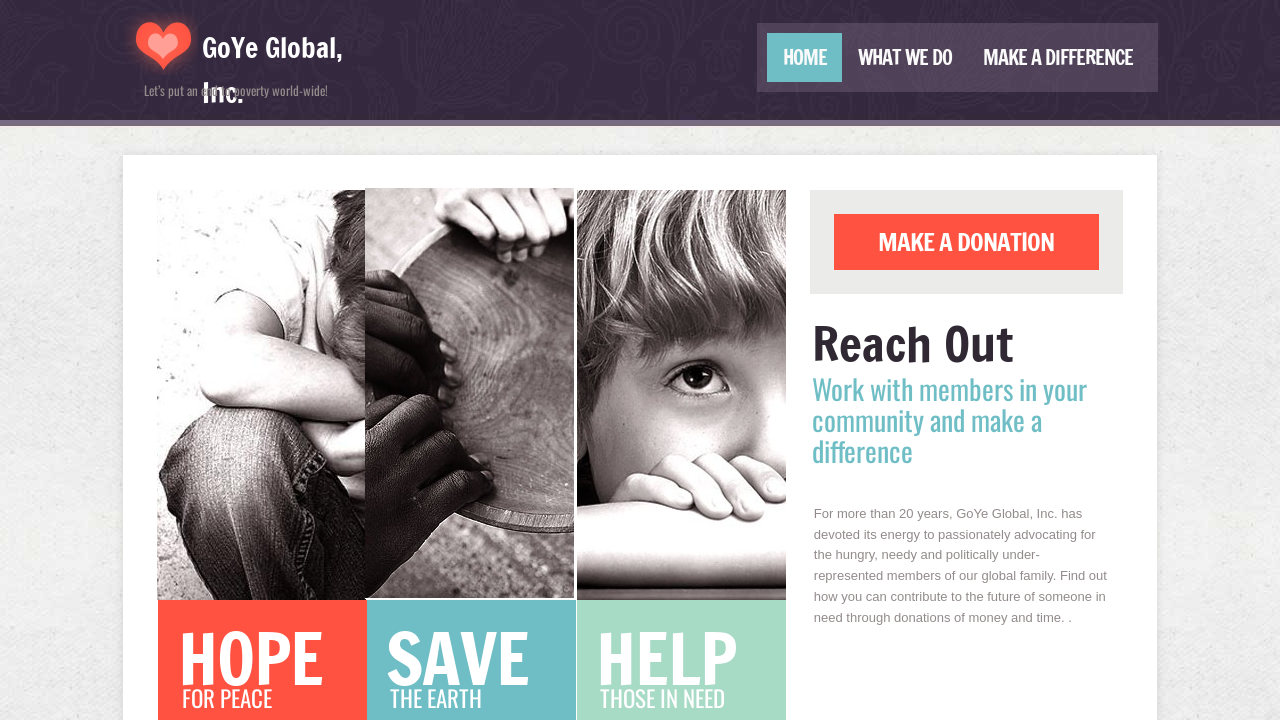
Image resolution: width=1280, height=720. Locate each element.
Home (805, 57)
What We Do (905, 57)
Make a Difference (1058, 57)
